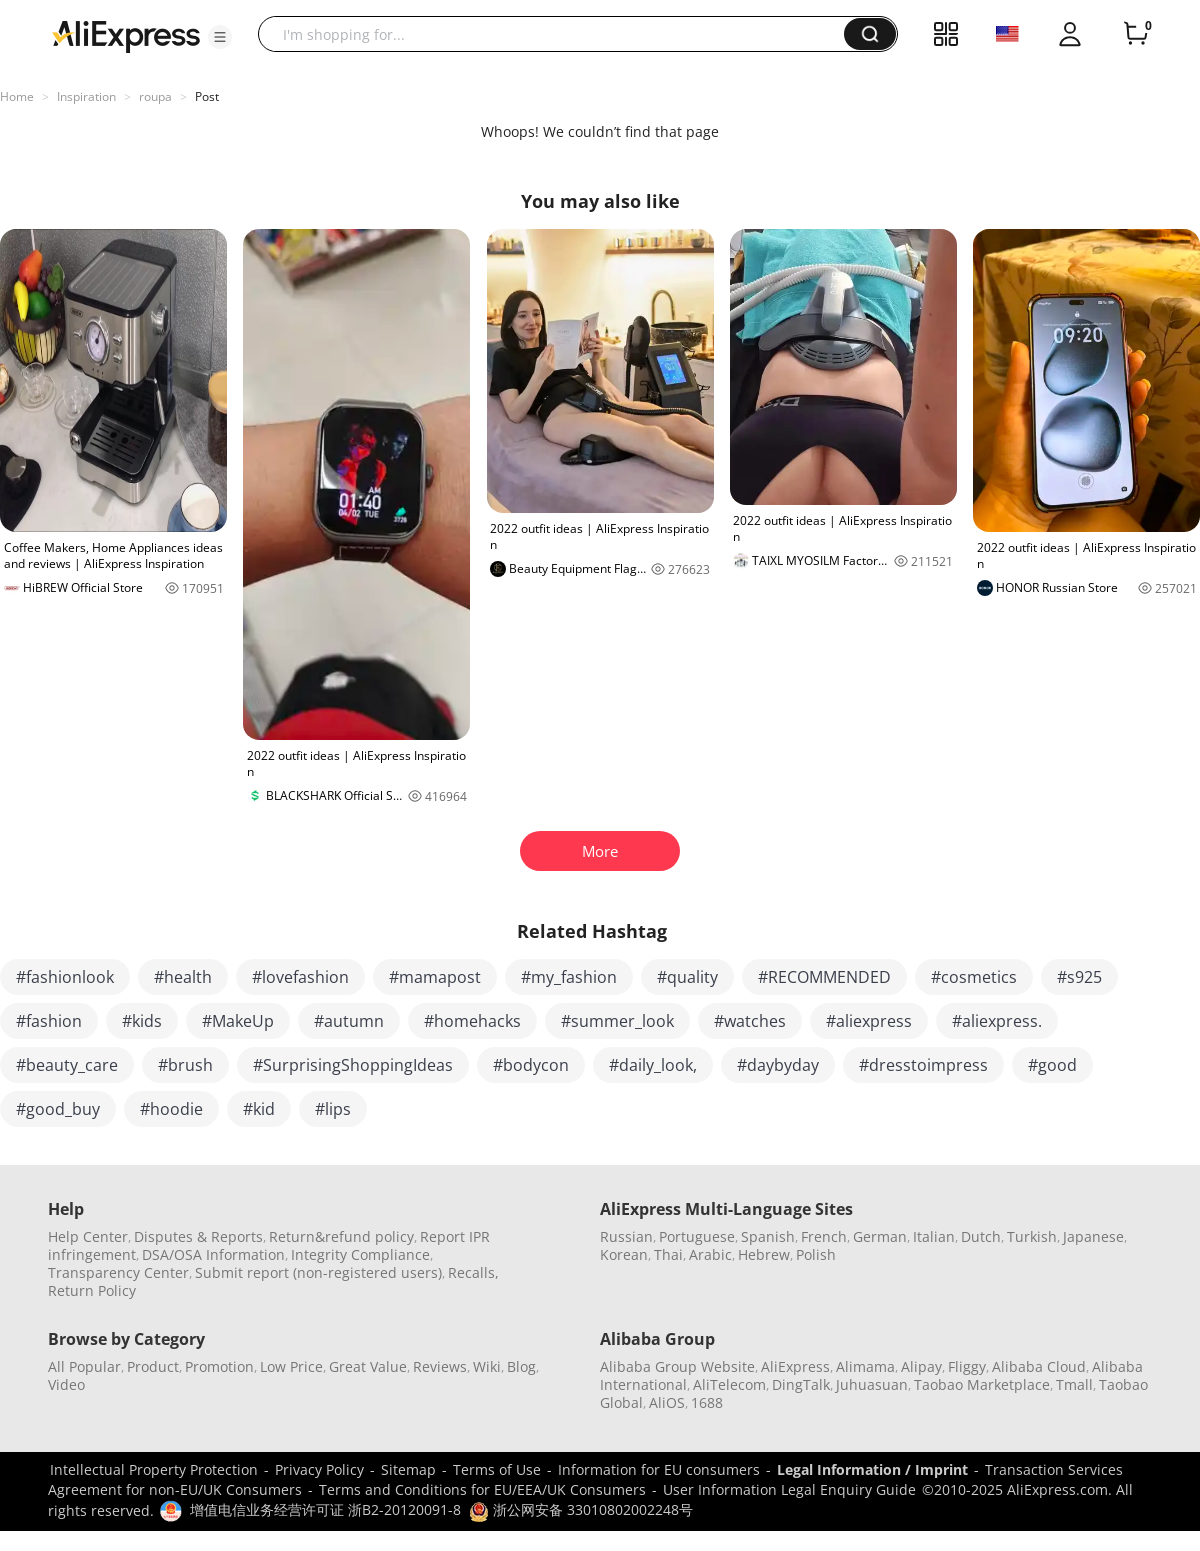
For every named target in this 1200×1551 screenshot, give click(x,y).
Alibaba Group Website (677, 1366)
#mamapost (435, 977)
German (880, 1236)
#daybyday (778, 1065)
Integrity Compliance (360, 1254)
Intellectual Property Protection (154, 1469)
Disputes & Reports (198, 1236)
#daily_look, (653, 1065)
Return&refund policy (341, 1236)
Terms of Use (497, 1469)
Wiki (487, 1366)
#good (1052, 1065)
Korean (624, 1254)
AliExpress (795, 1366)
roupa (155, 96)
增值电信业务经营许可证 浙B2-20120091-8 (325, 1509)
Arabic (710, 1254)
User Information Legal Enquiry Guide (789, 1489)
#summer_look (617, 1021)
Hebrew (764, 1254)
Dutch (981, 1236)
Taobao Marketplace (982, 1384)
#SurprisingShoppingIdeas (353, 1065)
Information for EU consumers (659, 1469)
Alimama (865, 1366)
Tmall (1074, 1384)
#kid (259, 1109)
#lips (333, 1109)
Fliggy (967, 1366)
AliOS (667, 1402)
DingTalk (801, 1384)
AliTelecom (729, 1384)
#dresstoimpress (923, 1065)
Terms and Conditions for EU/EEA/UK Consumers (482, 1489)
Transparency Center (118, 1272)
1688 (707, 1402)
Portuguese (697, 1236)
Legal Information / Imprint (872, 1469)
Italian (934, 1236)
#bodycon (531, 1065)
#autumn (349, 1021)
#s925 (1079, 977)
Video (66, 1384)
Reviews (440, 1366)
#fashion (49, 1021)
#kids (142, 1021)
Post (207, 96)
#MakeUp (238, 1021)
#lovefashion (300, 977)
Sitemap (408, 1469)
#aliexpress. (997, 1021)
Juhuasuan (872, 1384)
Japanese (1093, 1236)
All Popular (84, 1366)
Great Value (368, 1366)
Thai (668, 1254)
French (824, 1236)
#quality (687, 977)
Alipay (921, 1366)
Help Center (88, 1236)
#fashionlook (65, 977)
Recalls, (473, 1272)
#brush (185, 1065)
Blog (521, 1366)
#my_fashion (569, 977)
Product (153, 1366)
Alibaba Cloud (1039, 1366)
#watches (750, 1021)
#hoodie (171, 1109)
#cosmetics (974, 977)
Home (17, 96)
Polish (816, 1254)
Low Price (291, 1366)
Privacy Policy (319, 1469)
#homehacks (472, 1021)
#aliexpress (869, 1021)
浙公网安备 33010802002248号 (581, 1509)
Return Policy (92, 1290)
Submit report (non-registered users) (318, 1272)
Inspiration (86, 96)
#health (183, 977)
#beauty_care (67, 1065)
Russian (626, 1236)
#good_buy (58, 1109)
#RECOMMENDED (824, 977)
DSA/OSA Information (213, 1254)
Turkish (1032, 1236)
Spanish (768, 1236)
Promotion (219, 1366)
